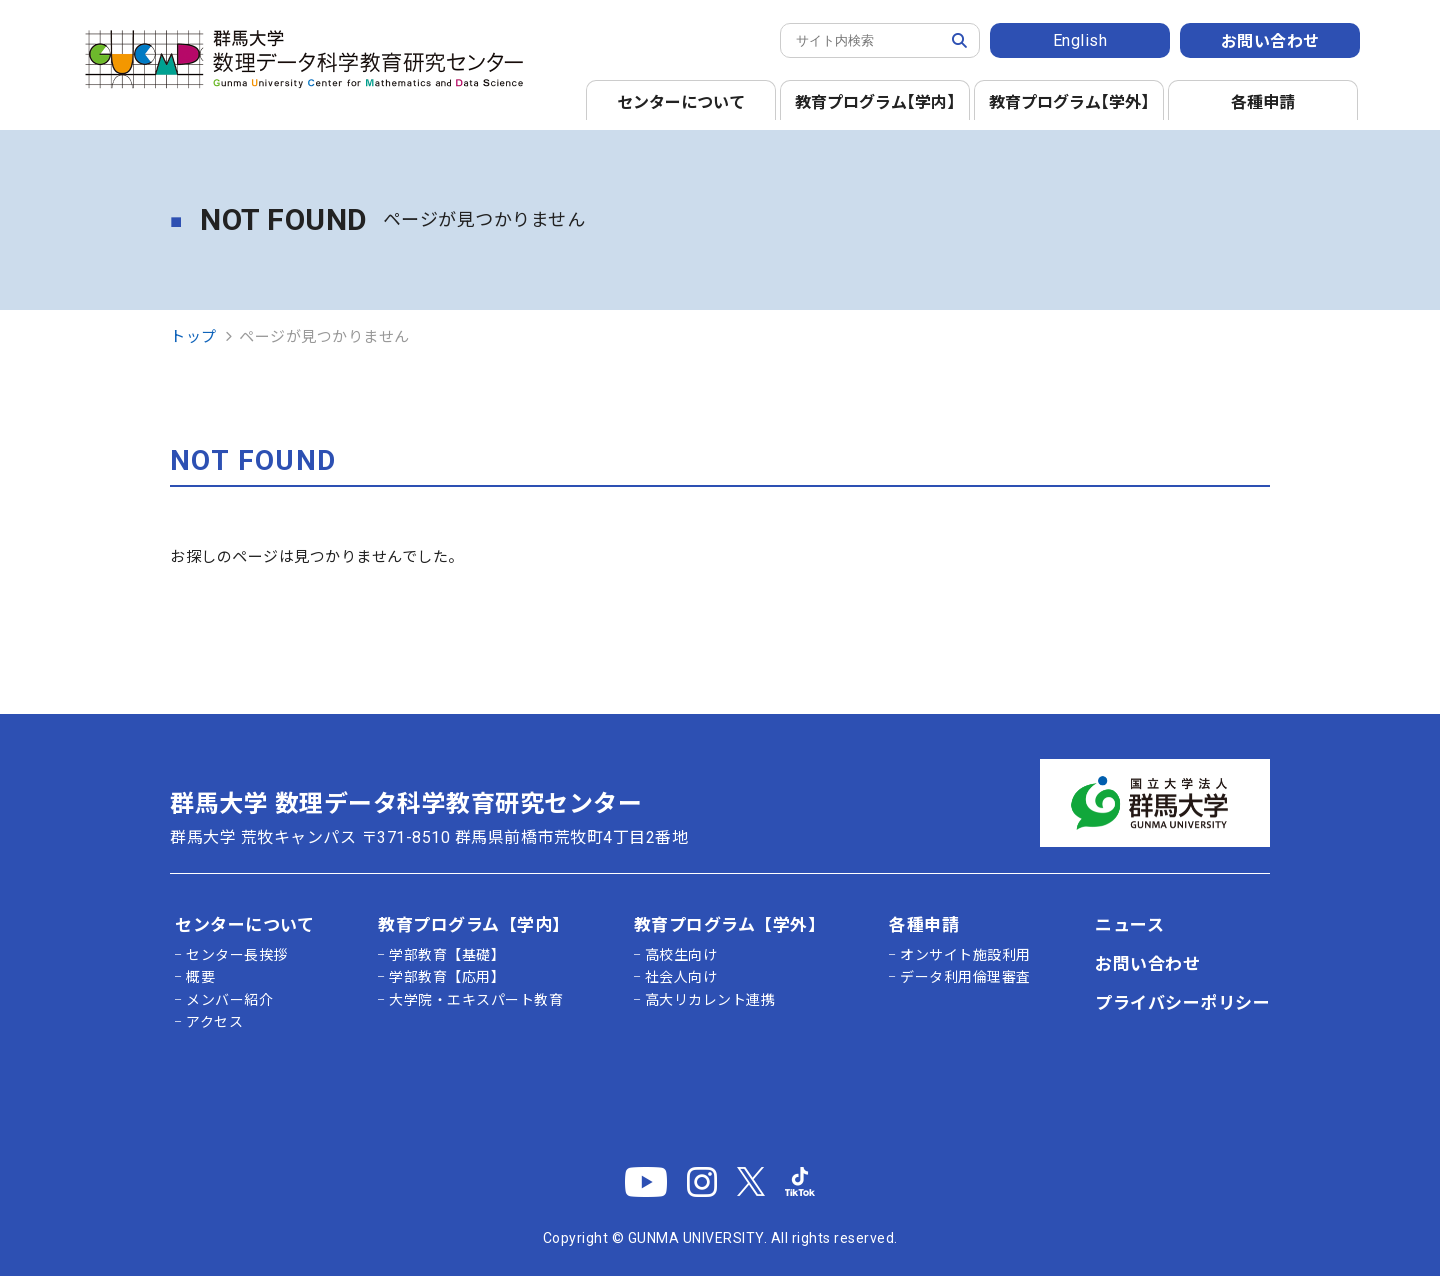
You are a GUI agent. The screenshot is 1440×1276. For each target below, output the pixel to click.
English (1080, 40)
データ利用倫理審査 (965, 977)
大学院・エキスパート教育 (476, 1000)
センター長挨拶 (237, 955)
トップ (193, 337)
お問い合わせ (1270, 41)
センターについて (681, 102)
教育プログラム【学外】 (730, 925)
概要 (200, 977)
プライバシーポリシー (1182, 1003)
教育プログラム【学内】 (474, 925)
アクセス (214, 1022)
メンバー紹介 (229, 1000)
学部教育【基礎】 (447, 955)
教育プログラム (879, 102)
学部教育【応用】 (447, 977)
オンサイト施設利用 (965, 955)
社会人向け (681, 977)
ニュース (1129, 925)
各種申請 (1263, 102)
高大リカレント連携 (710, 1000)
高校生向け (681, 955)
